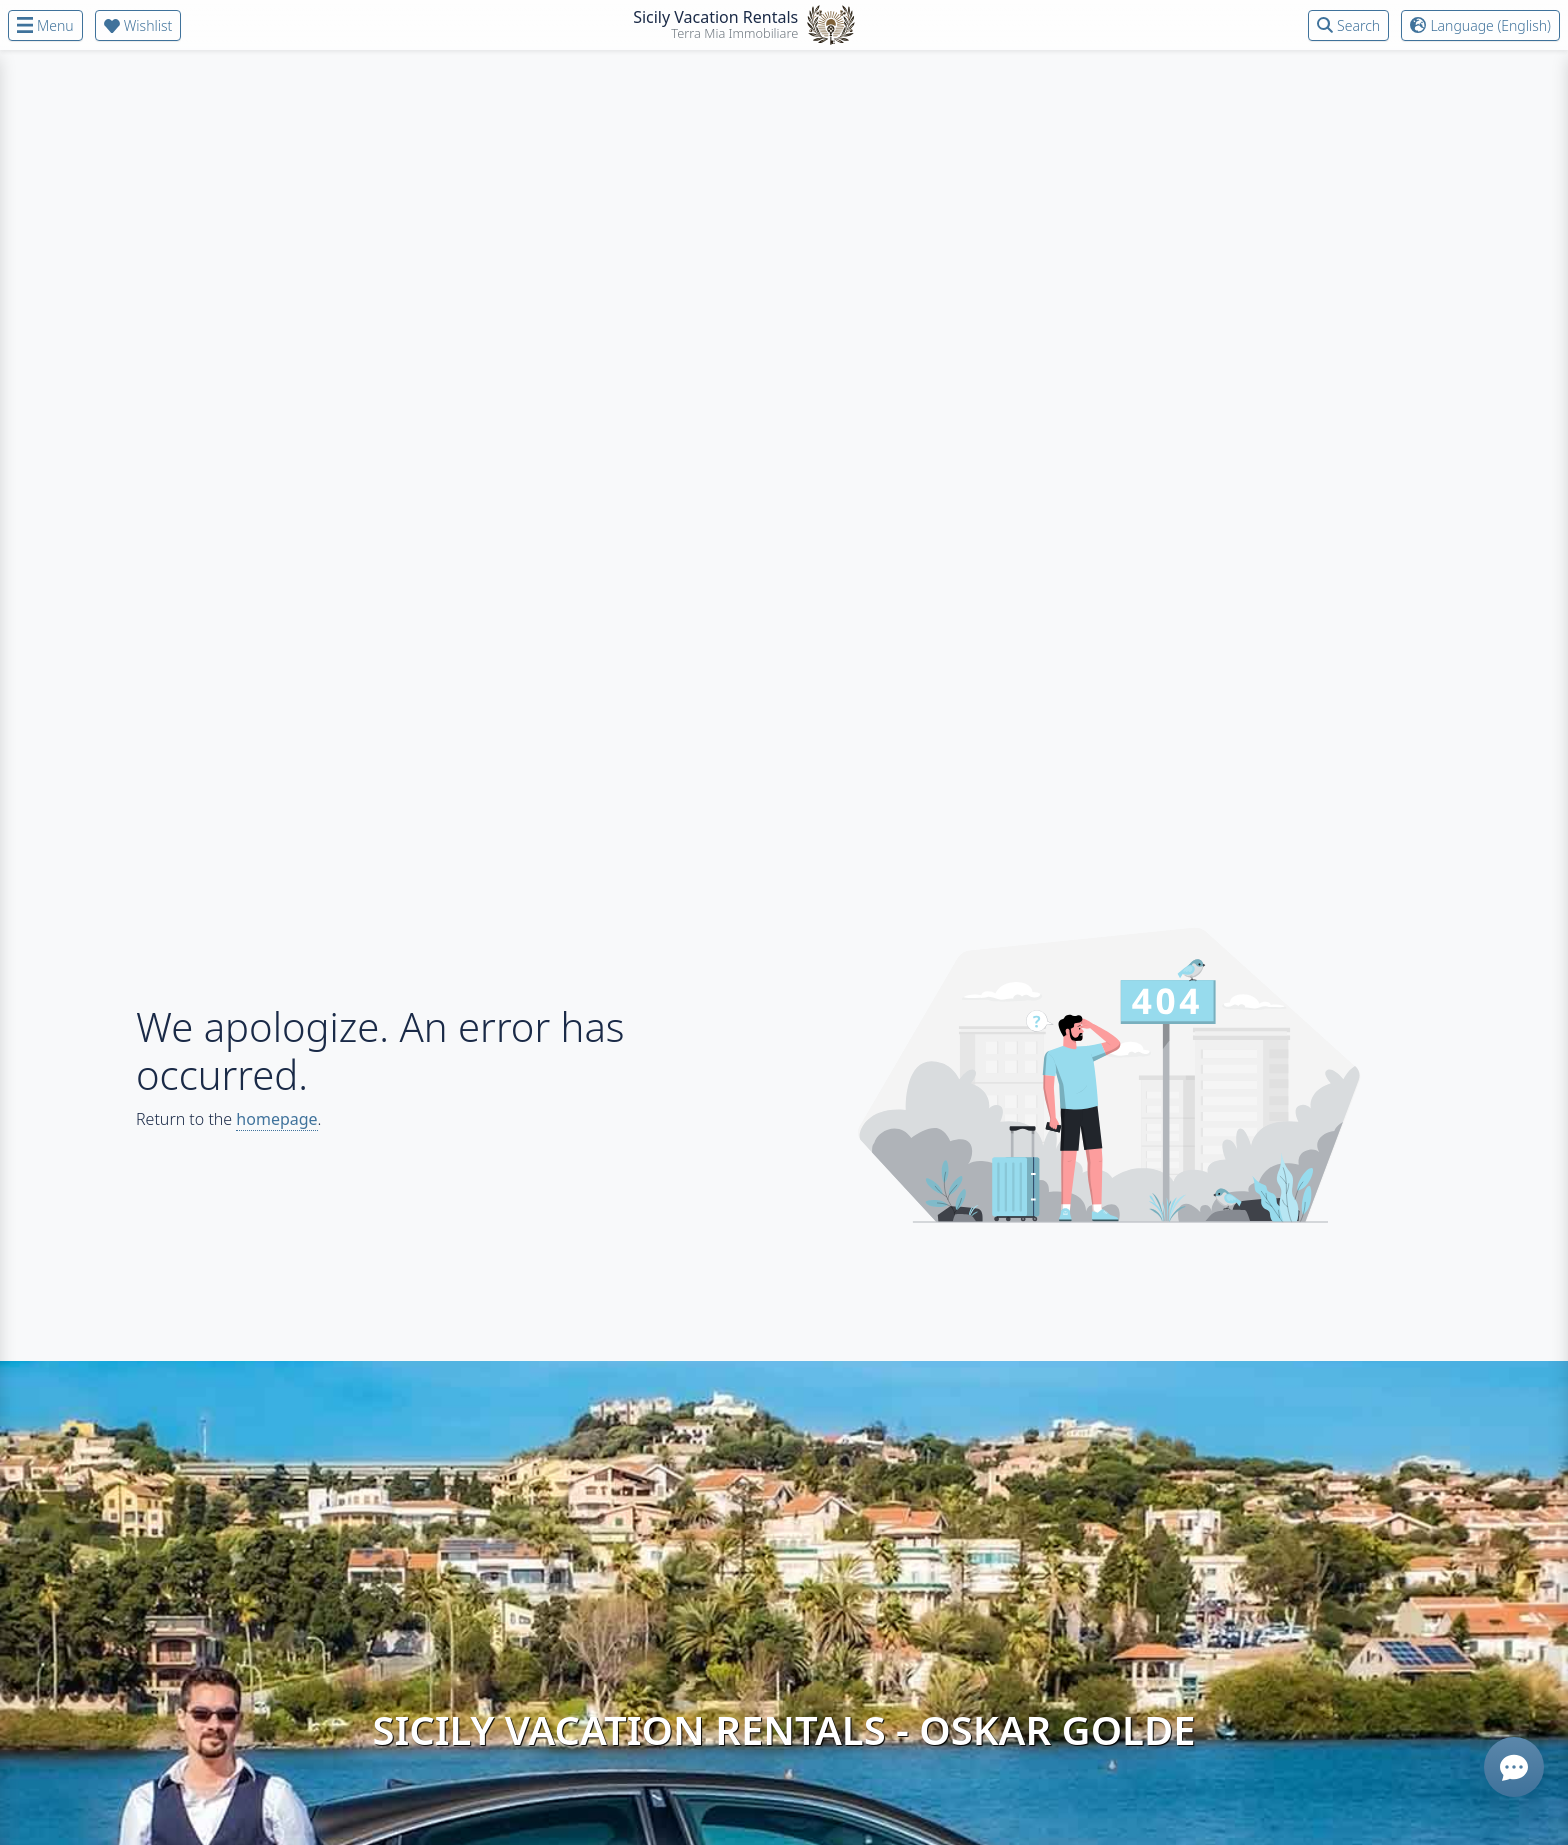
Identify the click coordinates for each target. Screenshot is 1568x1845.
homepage (276, 1119)
